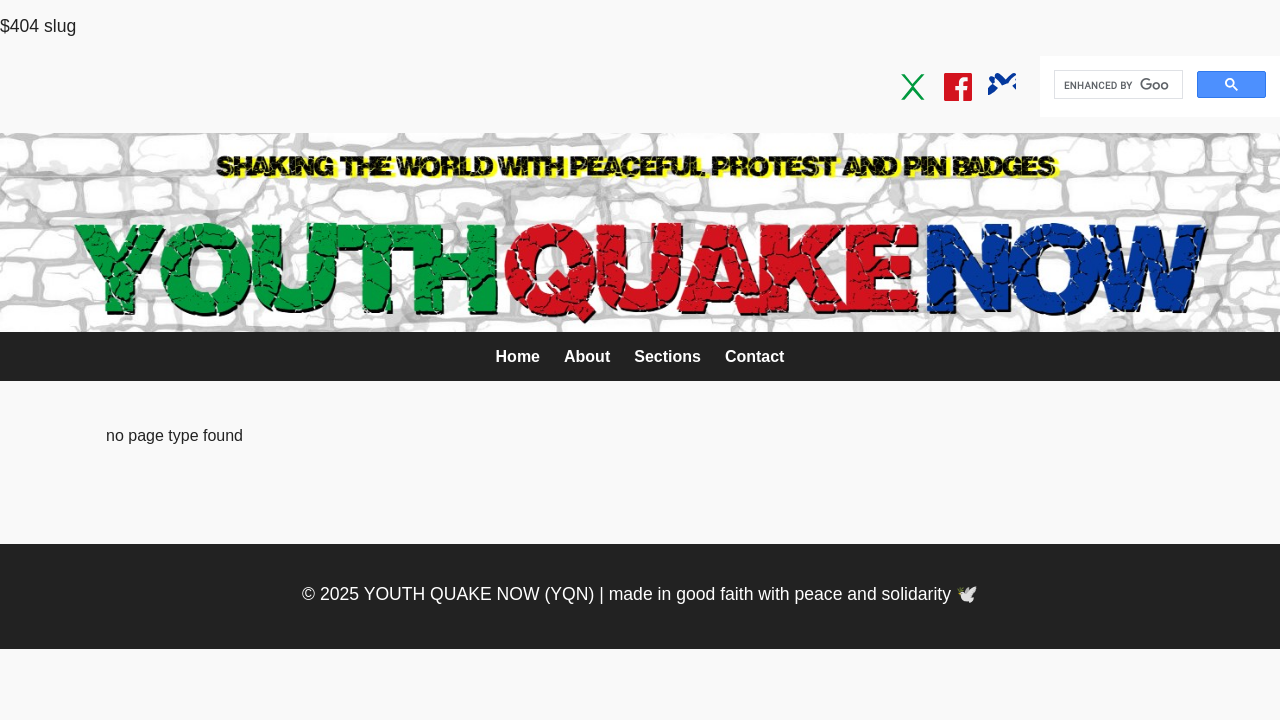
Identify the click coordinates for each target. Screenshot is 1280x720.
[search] (1116, 85)
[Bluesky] (1002, 87)
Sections (667, 356)
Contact (755, 356)
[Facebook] (958, 87)
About (587, 356)
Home (518, 356)
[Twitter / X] (914, 87)
